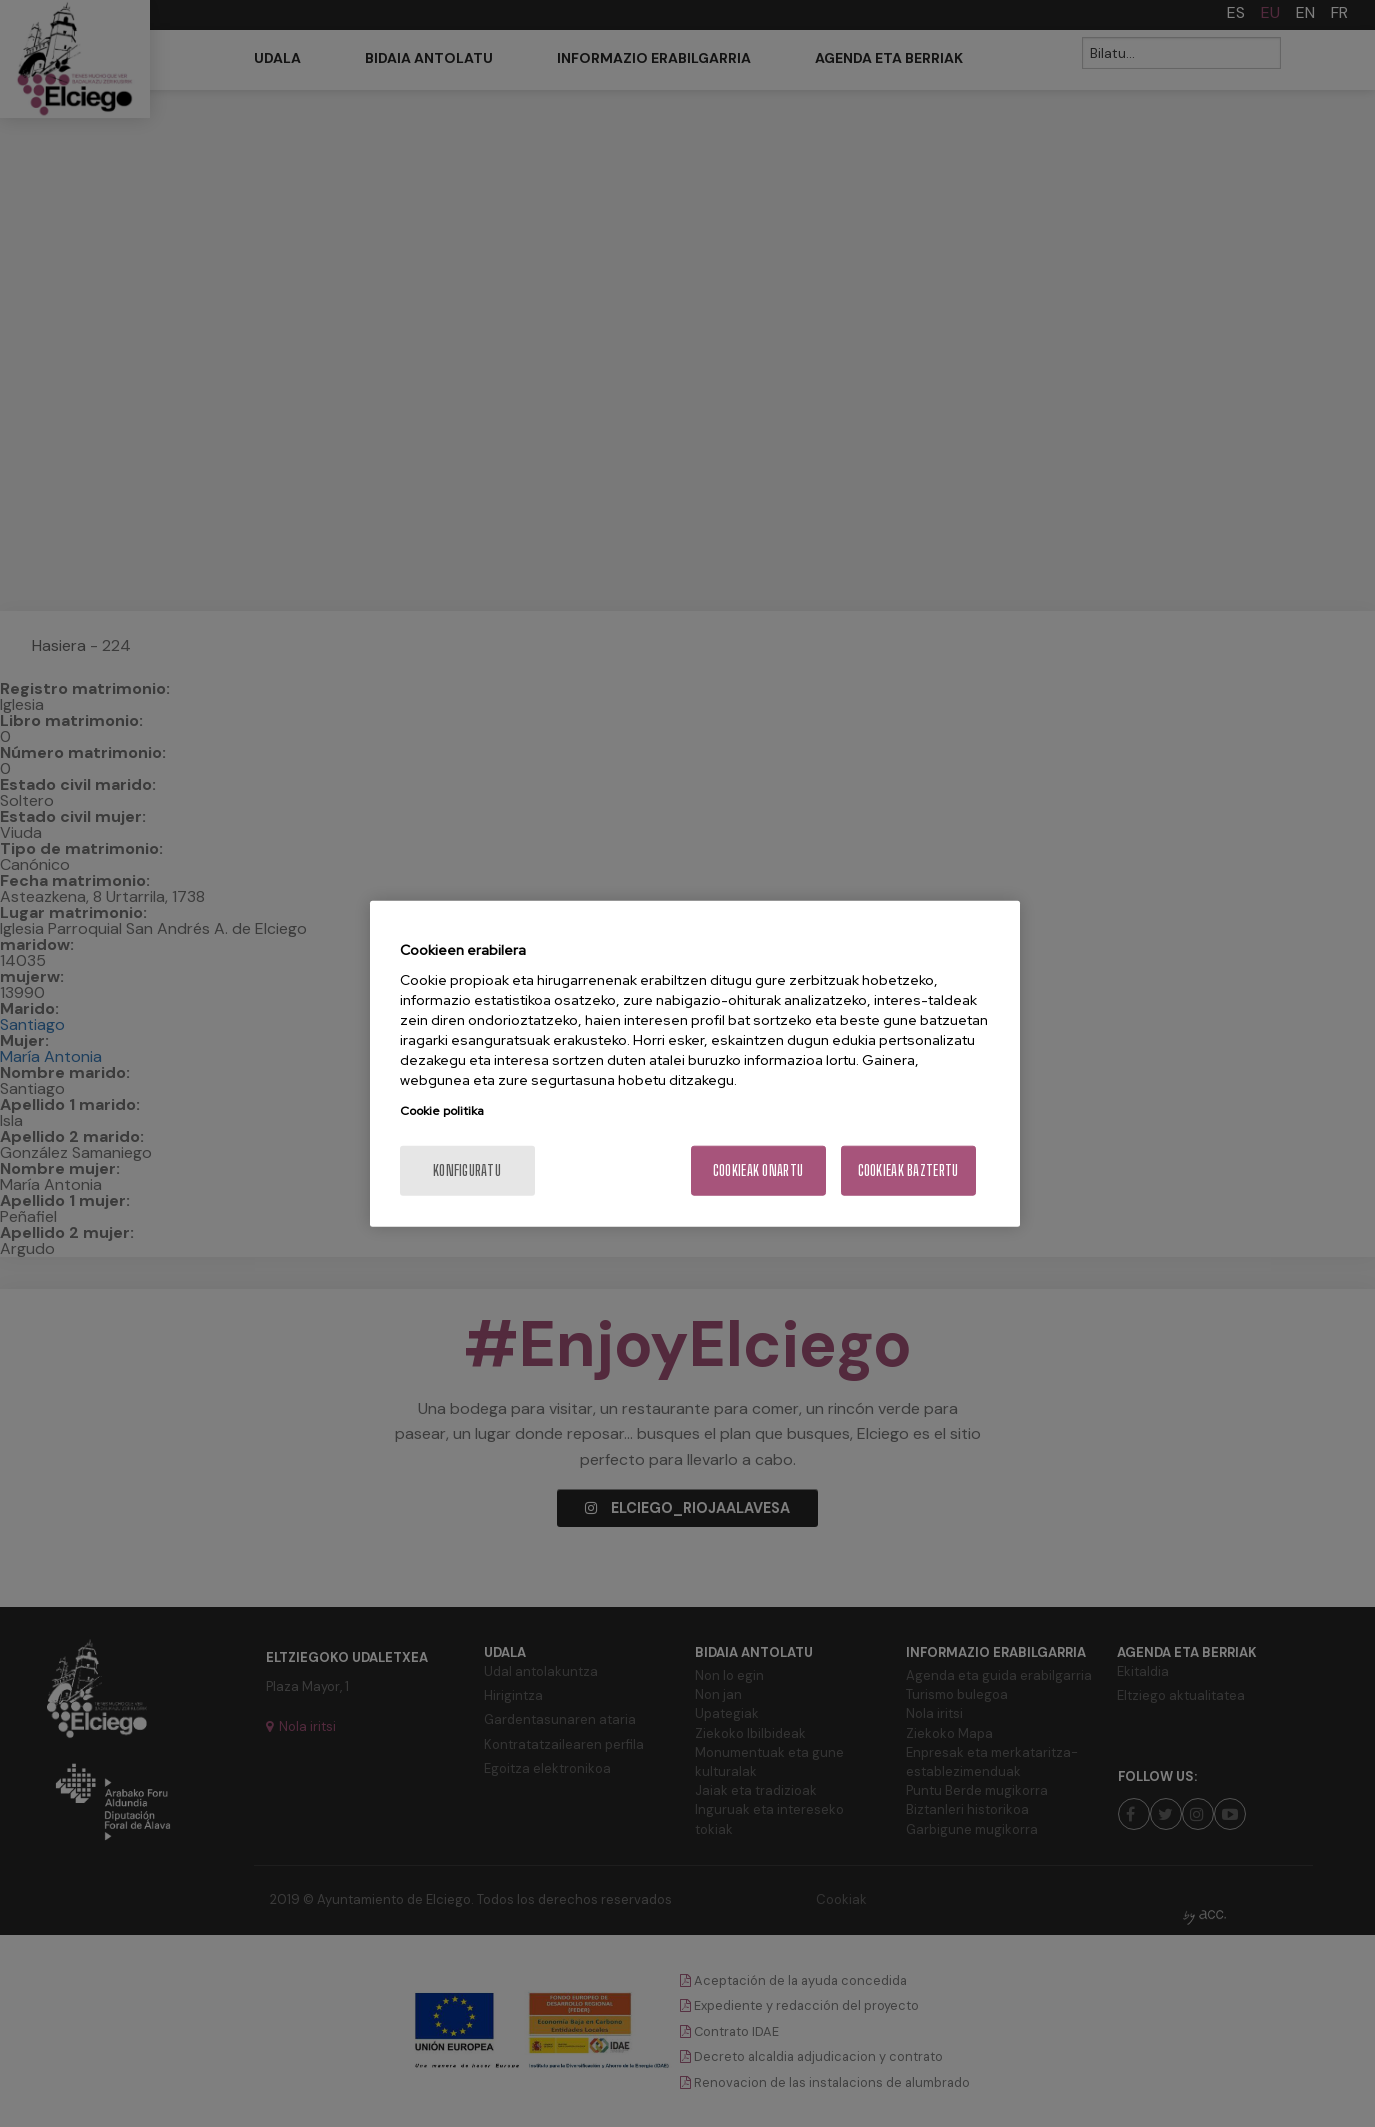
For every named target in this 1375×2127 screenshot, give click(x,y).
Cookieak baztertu (908, 1170)
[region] (695, 1063)
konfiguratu (467, 1170)
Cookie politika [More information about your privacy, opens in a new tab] (442, 1111)
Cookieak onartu (758, 1170)
